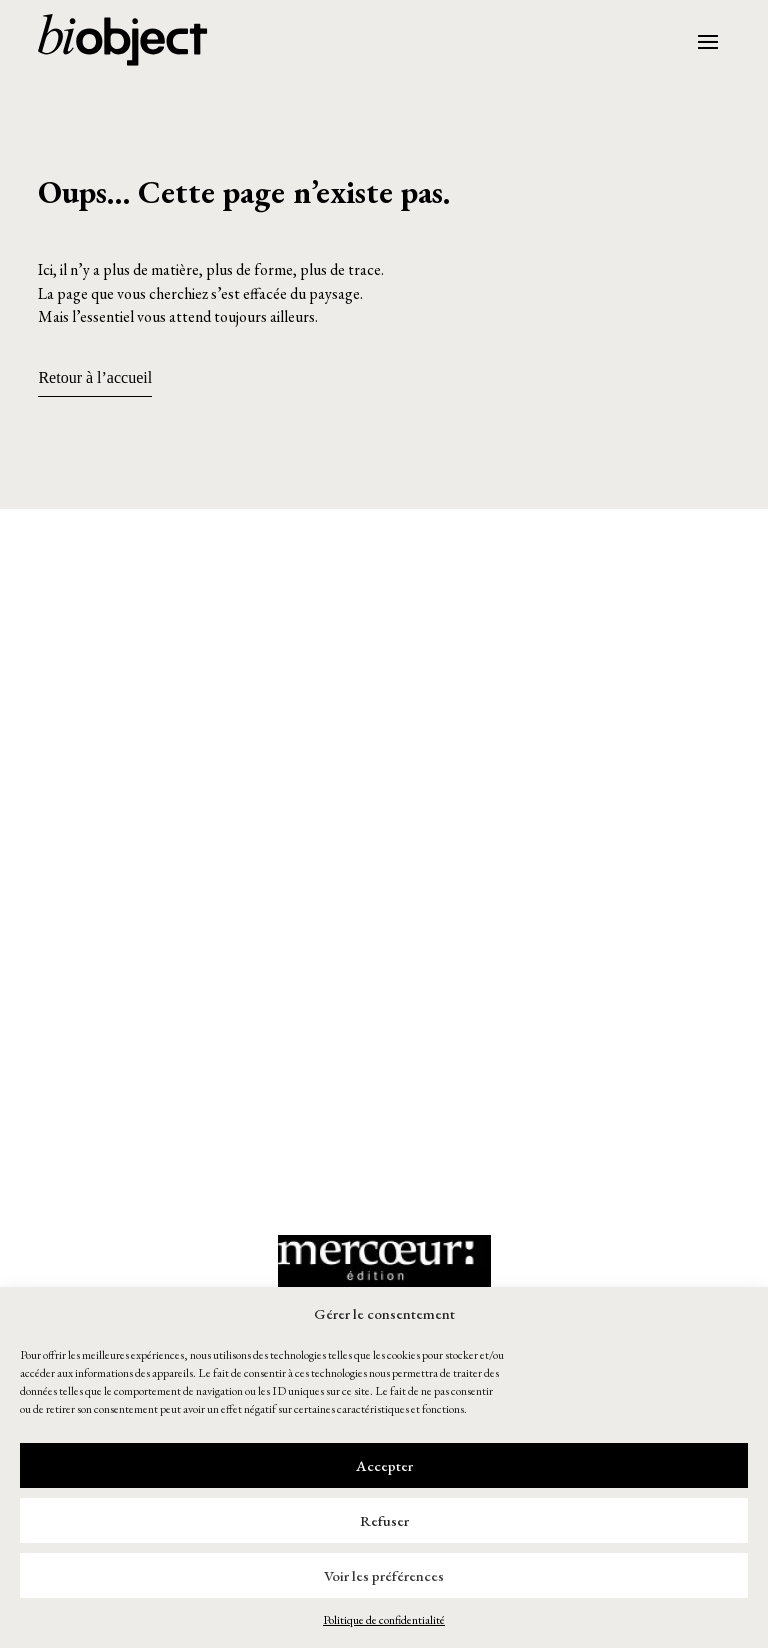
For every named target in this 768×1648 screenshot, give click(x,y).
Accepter (384, 1465)
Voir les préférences (384, 1575)
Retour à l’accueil (95, 377)
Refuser (384, 1520)
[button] (383, 633)
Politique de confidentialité (384, 1620)
